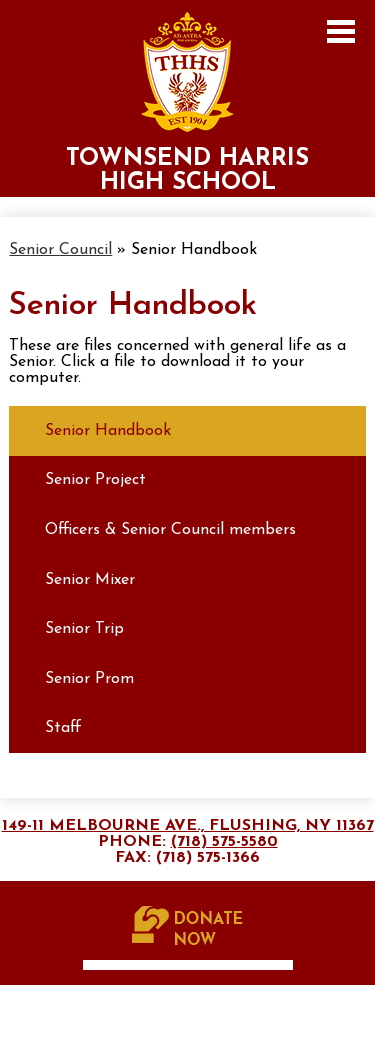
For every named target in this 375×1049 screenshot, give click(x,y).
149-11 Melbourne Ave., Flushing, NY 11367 (188, 826)
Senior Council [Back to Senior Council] (60, 250)
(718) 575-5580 (224, 842)
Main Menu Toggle (341, 31)
